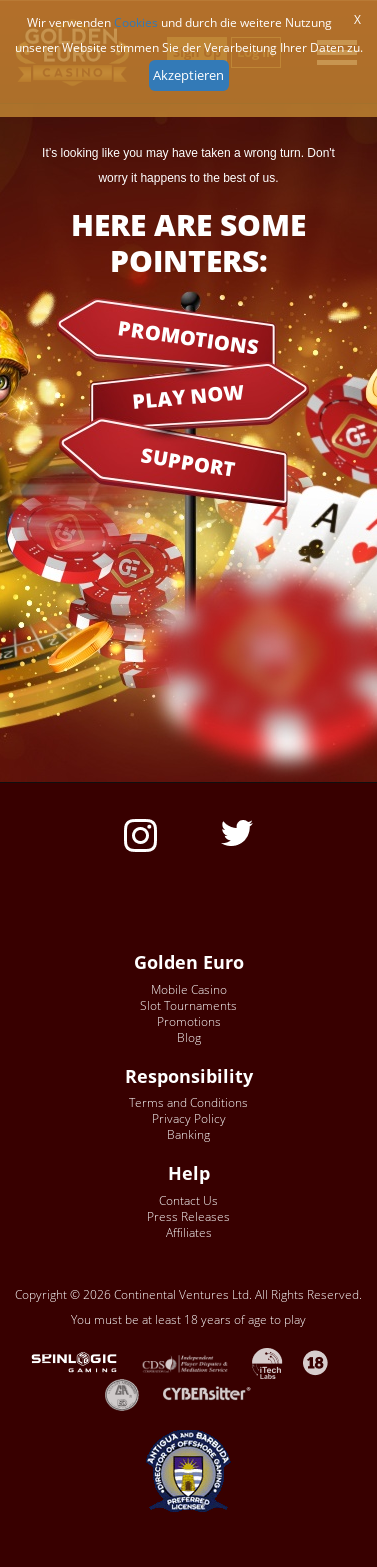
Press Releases (188, 1216)
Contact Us (188, 1200)
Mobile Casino (189, 989)
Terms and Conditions (188, 1102)
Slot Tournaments (188, 1005)
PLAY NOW (188, 396)
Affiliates (189, 1232)
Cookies (136, 22)
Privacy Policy (189, 1118)
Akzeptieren (188, 75)
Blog (189, 1037)
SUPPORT (189, 462)
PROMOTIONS (188, 337)
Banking (188, 1134)
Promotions (189, 1021)
